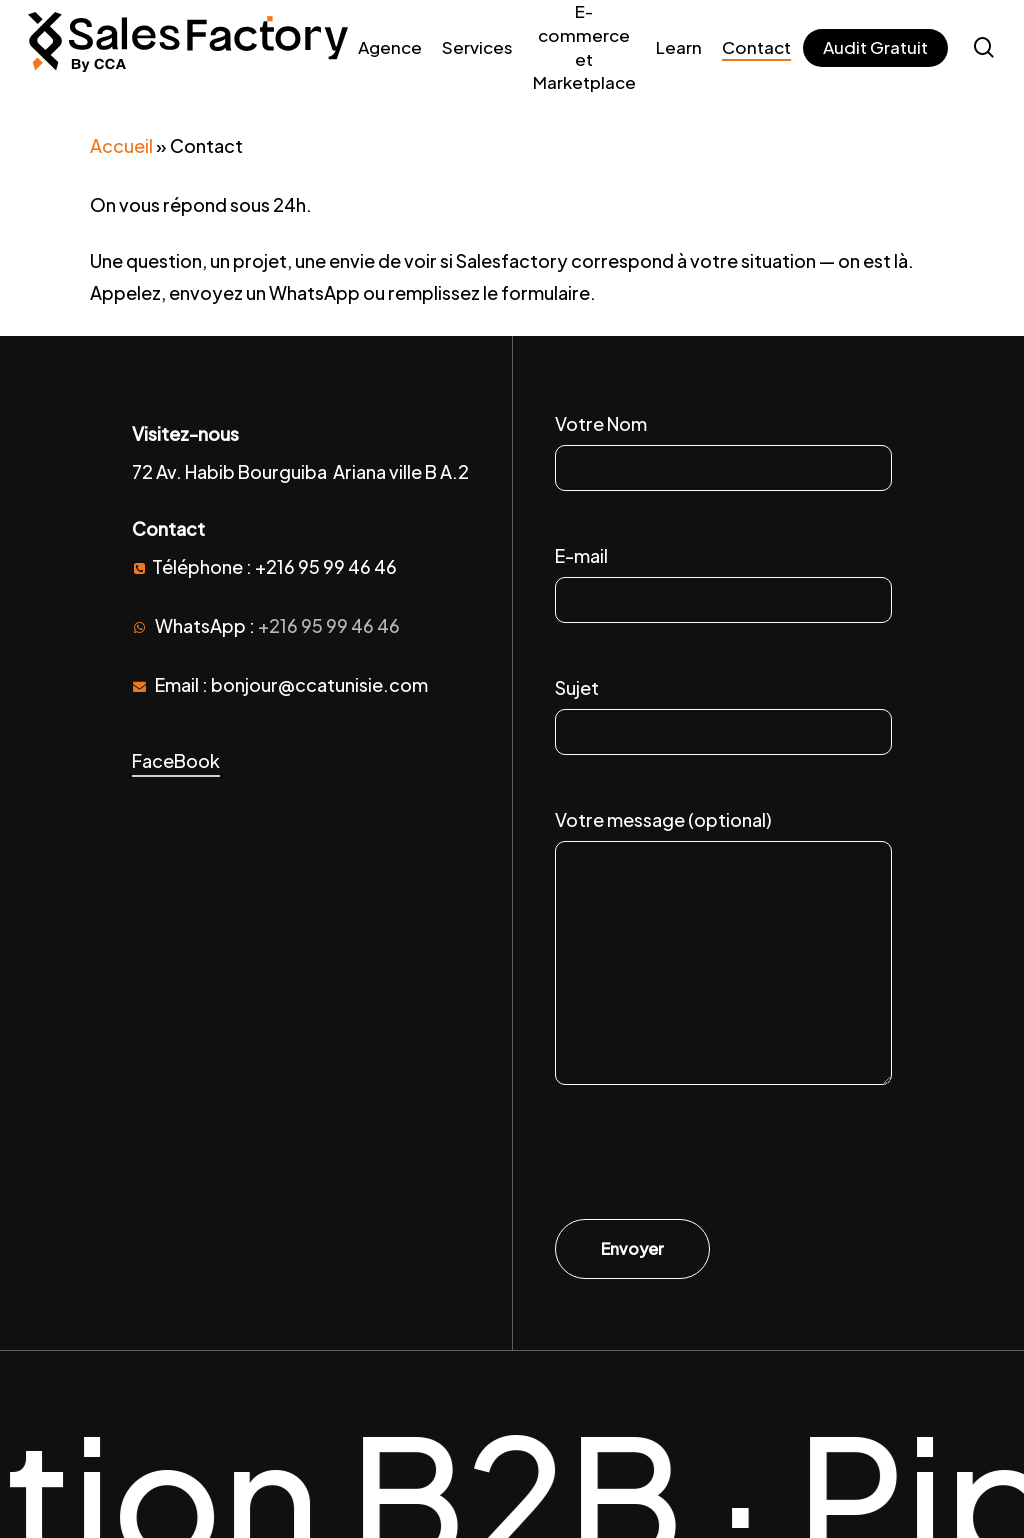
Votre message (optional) (723, 953)
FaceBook (176, 760)
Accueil (121, 145)
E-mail (723, 586)
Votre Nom (723, 454)
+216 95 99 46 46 (329, 625)
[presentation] (707, 1160)
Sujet (723, 718)
